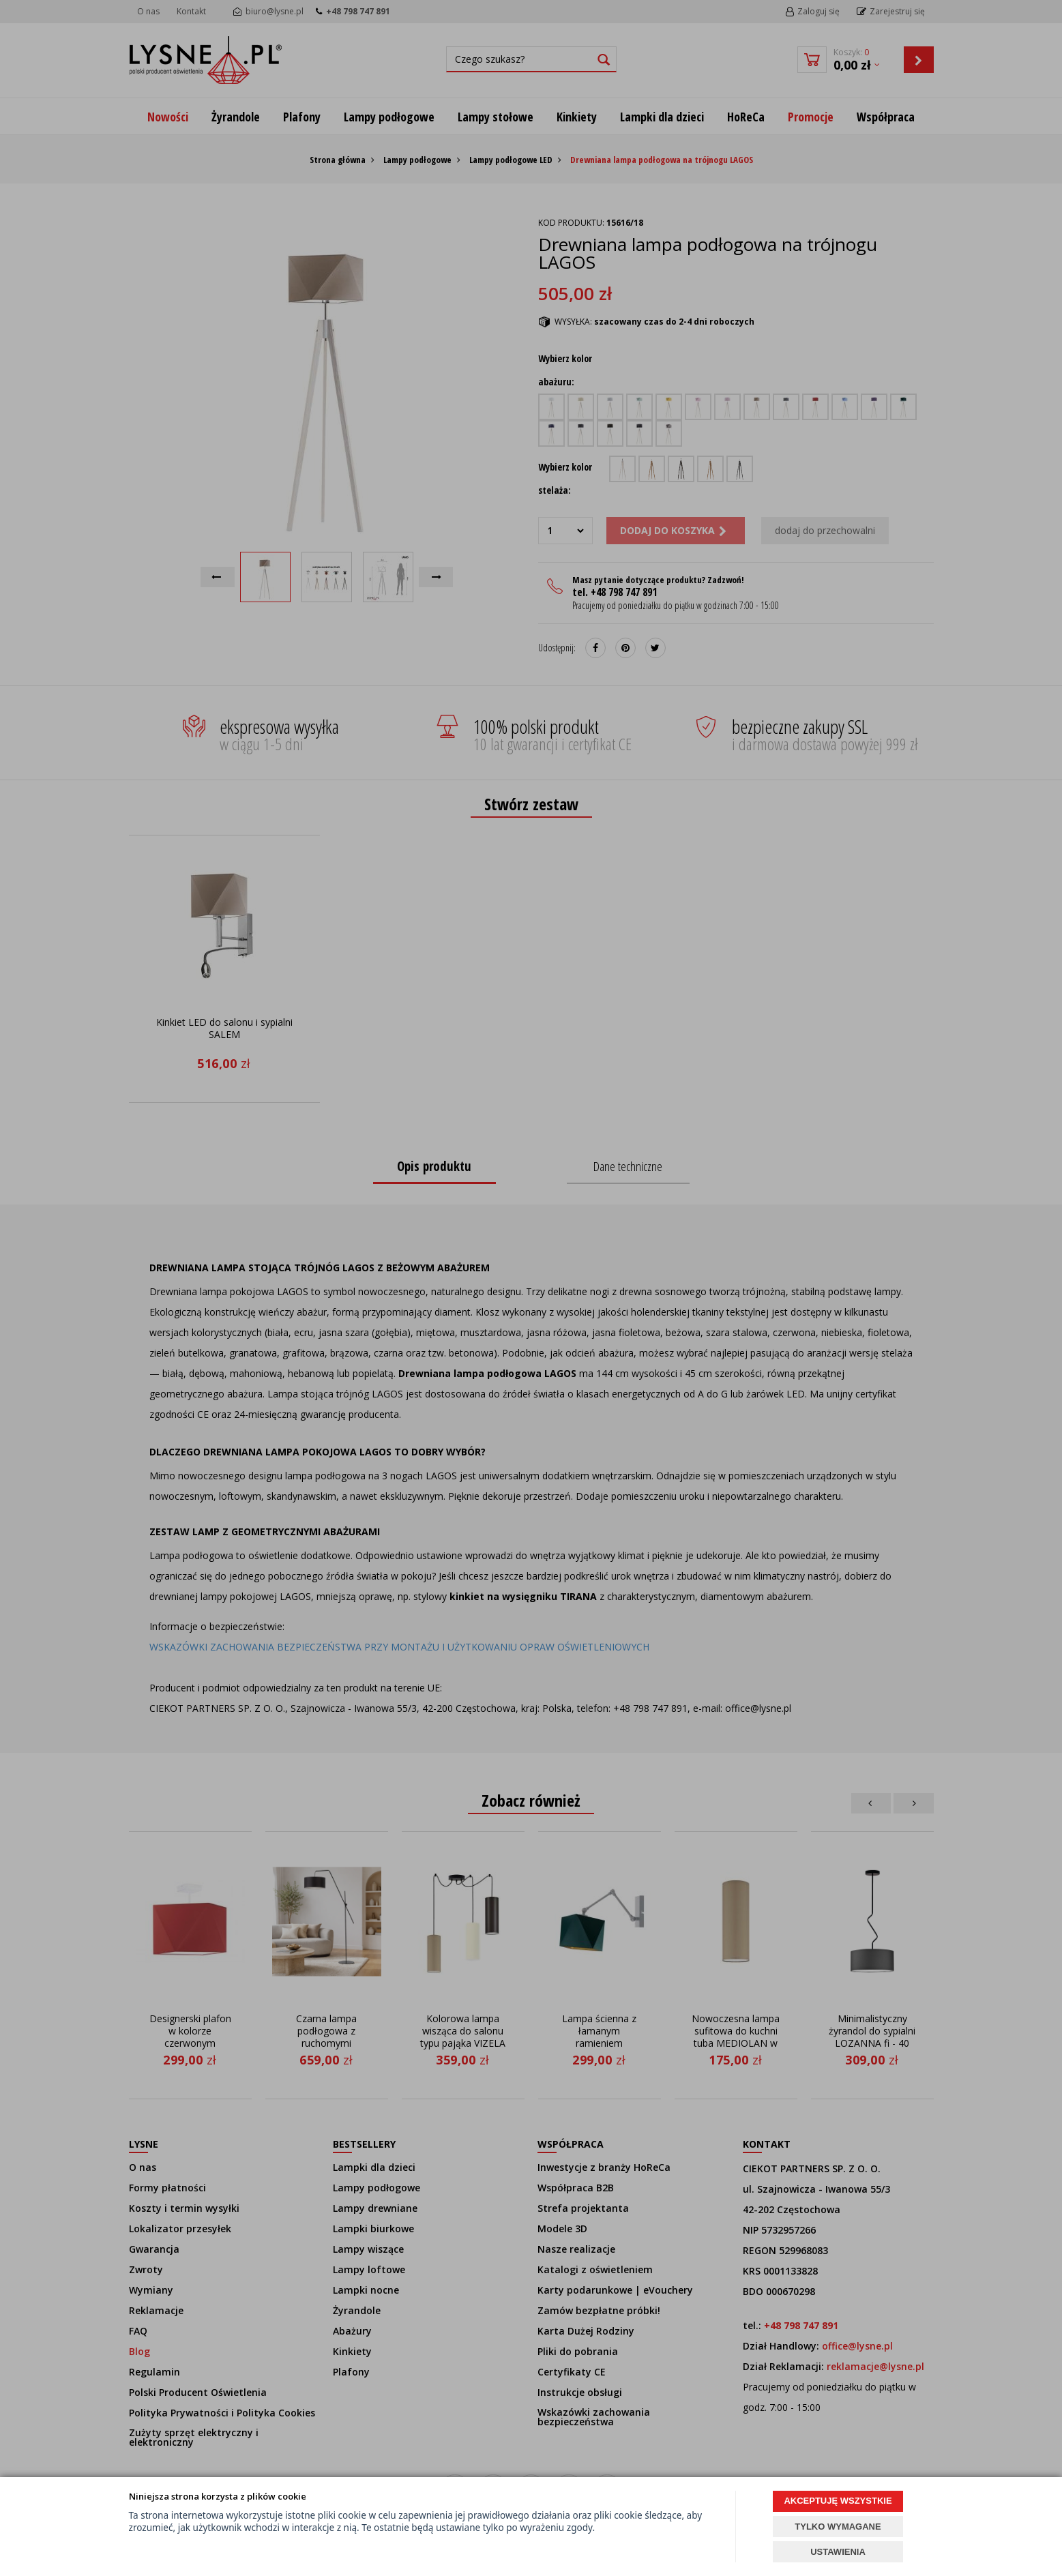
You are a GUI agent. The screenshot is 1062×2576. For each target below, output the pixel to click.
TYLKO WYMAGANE (838, 2526)
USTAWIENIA (838, 2552)
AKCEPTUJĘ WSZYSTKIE (837, 2501)
